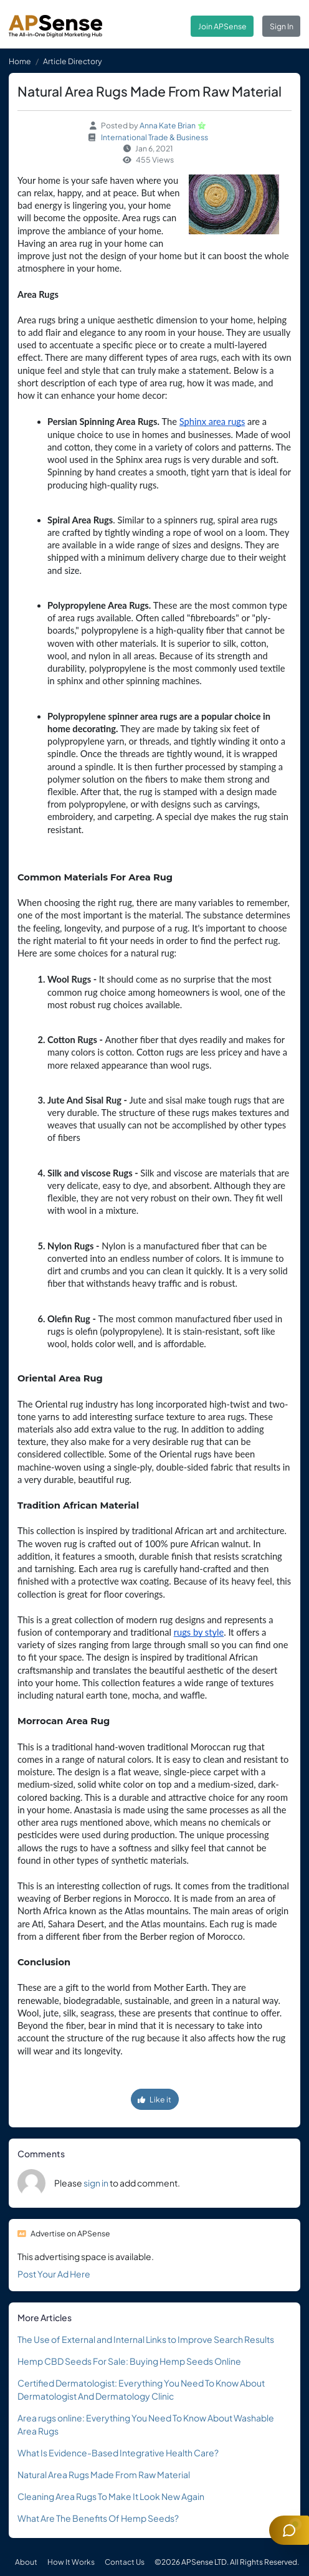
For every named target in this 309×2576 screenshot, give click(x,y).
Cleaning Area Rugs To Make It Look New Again (110, 2496)
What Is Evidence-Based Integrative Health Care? (118, 2452)
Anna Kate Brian (168, 125)
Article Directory (72, 61)
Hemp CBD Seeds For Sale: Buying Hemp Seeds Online (129, 2361)
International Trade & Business (154, 137)
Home (20, 61)
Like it (154, 2099)
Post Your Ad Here (53, 2273)
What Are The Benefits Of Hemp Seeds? (98, 2518)
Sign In (281, 26)
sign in (95, 2182)
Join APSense (222, 26)
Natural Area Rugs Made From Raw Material (103, 2474)
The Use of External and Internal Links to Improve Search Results (145, 2339)
